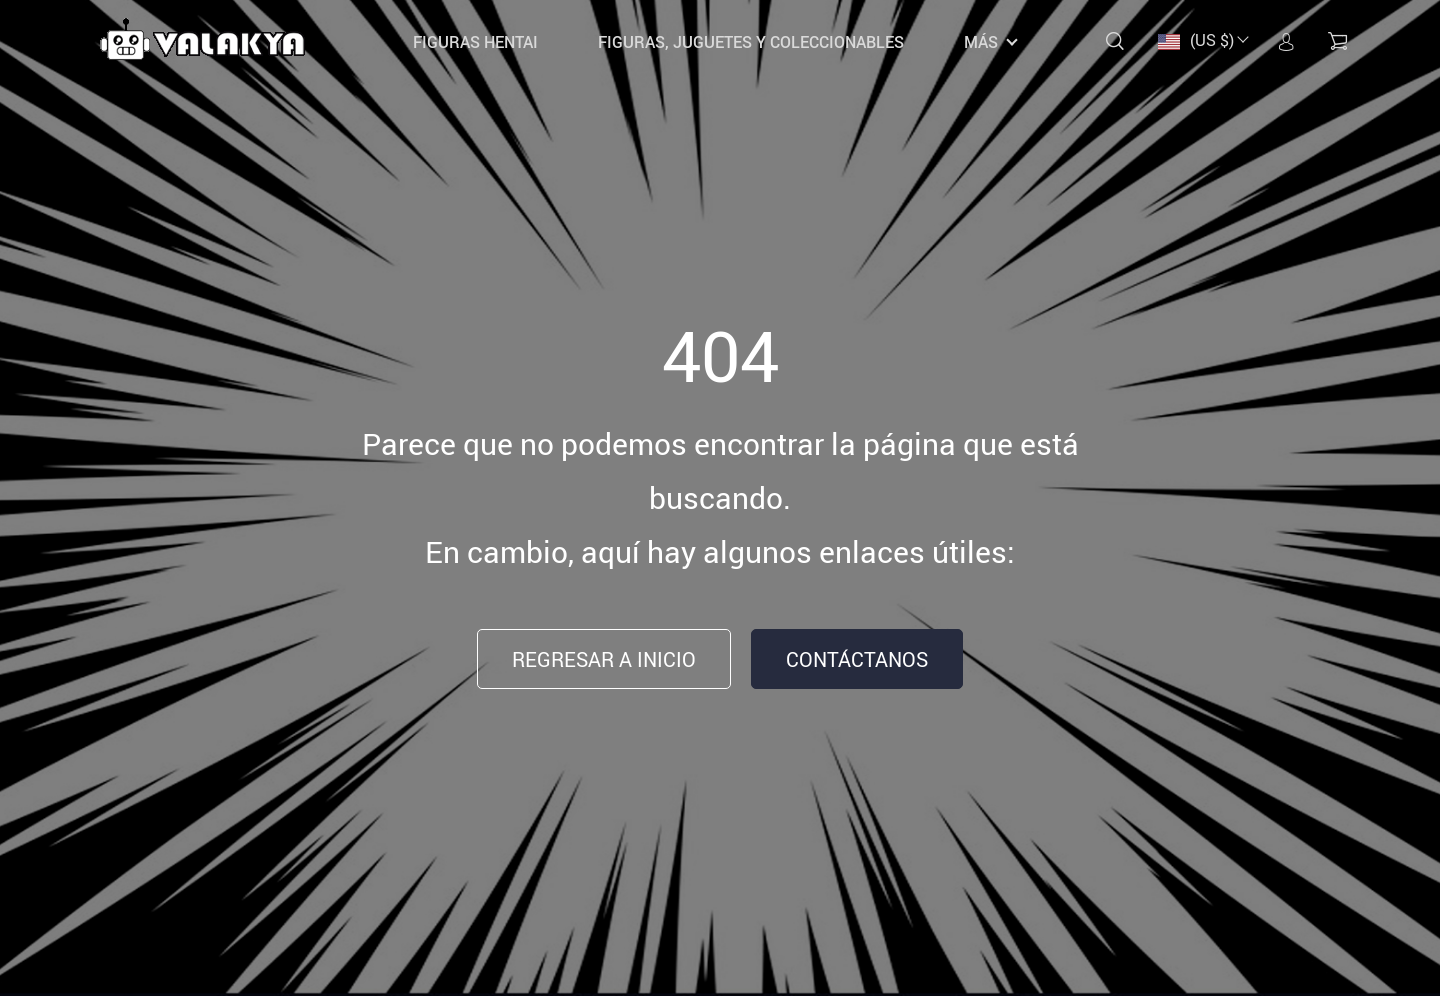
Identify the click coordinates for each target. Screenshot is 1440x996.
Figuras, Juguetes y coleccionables (751, 42)
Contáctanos (857, 659)
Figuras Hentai (475, 42)
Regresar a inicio (604, 659)
